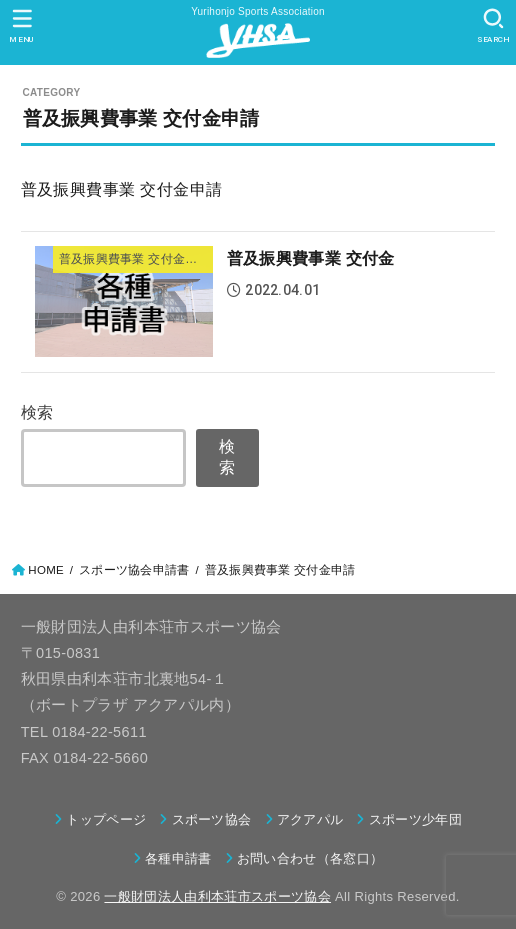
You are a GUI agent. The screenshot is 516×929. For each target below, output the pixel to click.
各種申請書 (178, 858)
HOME (46, 570)
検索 (37, 412)
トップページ (106, 819)
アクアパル (310, 819)
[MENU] (22, 26)
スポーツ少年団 (415, 819)
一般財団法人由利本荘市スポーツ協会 (217, 896)
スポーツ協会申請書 (134, 570)
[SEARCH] (493, 26)
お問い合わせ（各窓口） (310, 858)
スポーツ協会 (212, 819)
